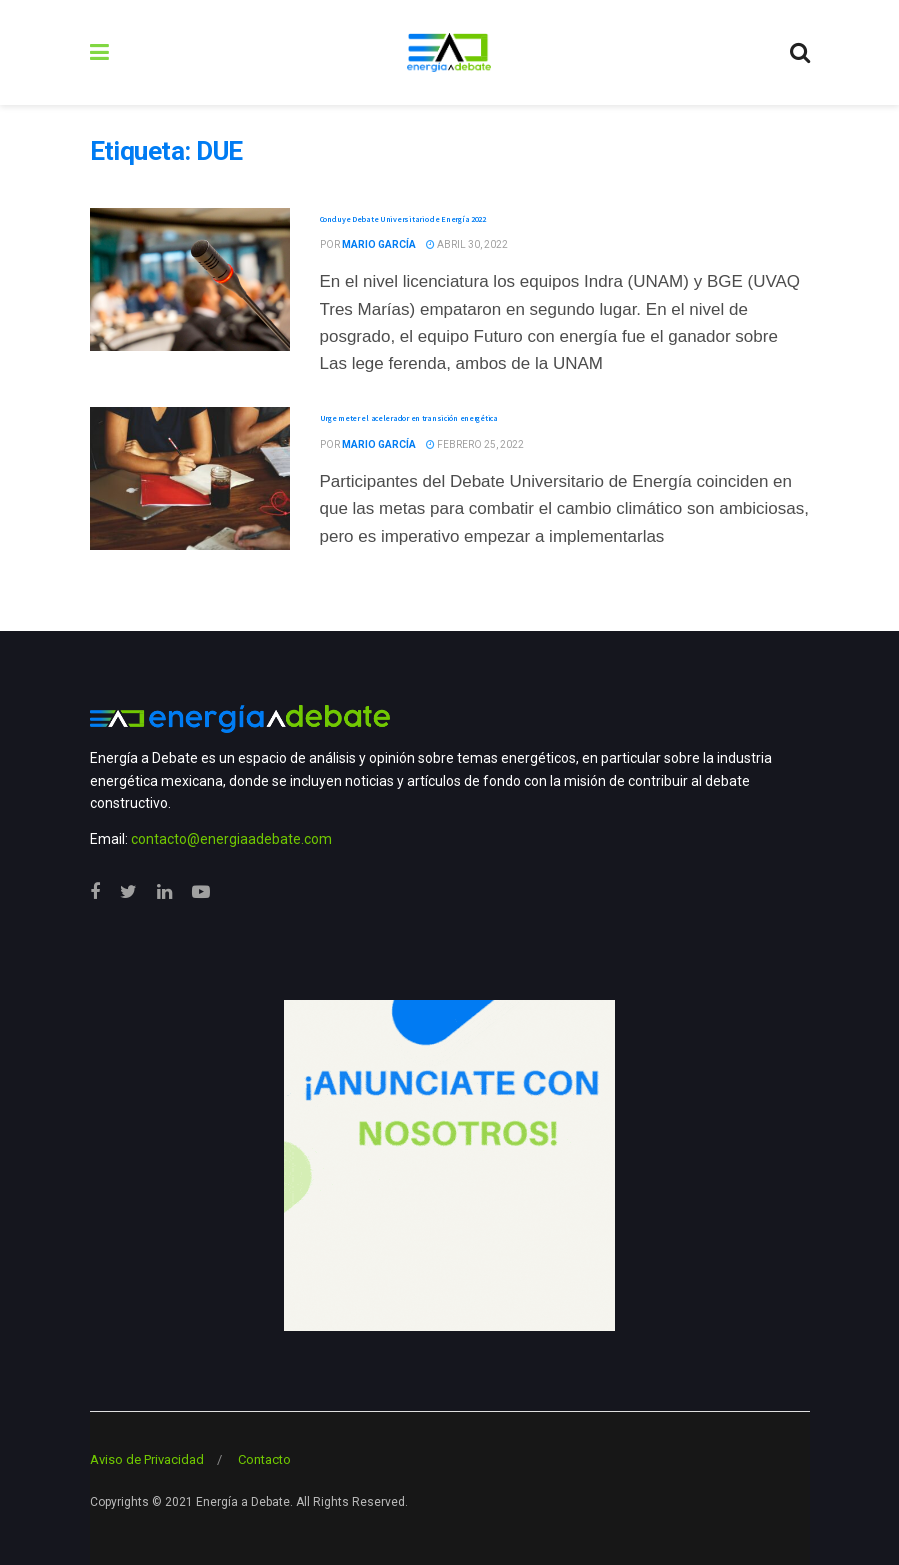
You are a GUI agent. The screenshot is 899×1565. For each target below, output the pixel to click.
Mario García (379, 244)
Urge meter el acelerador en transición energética (409, 418)
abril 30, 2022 (467, 244)
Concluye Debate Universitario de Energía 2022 (403, 219)
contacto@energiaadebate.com (231, 839)
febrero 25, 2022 (475, 444)
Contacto (264, 1459)
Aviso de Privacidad (147, 1459)
